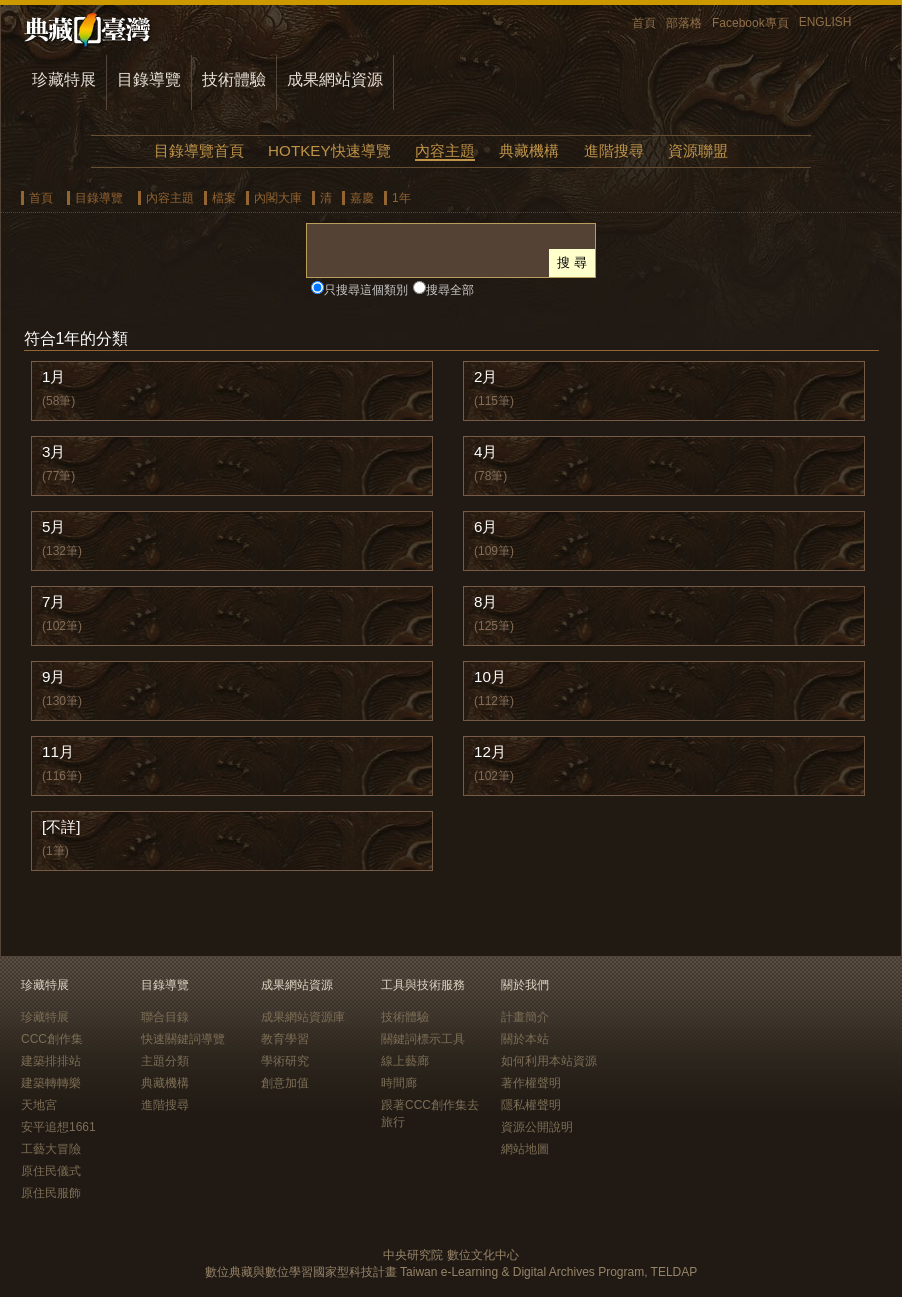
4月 (485, 451)
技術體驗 (234, 79)
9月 (53, 676)
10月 (490, 676)
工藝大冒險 (51, 1149)
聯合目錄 (165, 1017)
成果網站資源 (335, 79)
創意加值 (285, 1083)
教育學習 (285, 1039)
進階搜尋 (614, 150)
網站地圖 (525, 1149)
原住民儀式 (51, 1171)
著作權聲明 (531, 1083)
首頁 (644, 23)
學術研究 (285, 1061)
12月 (490, 751)
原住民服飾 (51, 1193)
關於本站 (525, 1039)
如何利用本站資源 (549, 1061)
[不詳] (61, 826)
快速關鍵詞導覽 (183, 1039)
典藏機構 (529, 150)
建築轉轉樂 (51, 1083)
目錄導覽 (149, 79)
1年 (401, 198)
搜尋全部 (450, 290)
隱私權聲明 (531, 1105)
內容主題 (445, 150)
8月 (485, 601)
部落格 (684, 23)
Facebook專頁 (750, 23)
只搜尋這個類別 (366, 290)
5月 (53, 526)
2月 (485, 376)
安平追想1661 (58, 1127)
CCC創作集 (52, 1039)
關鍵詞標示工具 (423, 1039)
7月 (53, 601)
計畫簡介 (525, 1017)
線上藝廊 (405, 1061)
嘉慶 (362, 198)
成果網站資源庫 (303, 1017)
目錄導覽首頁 (199, 150)
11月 (58, 751)
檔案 (224, 198)
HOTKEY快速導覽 (329, 150)
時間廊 (399, 1083)
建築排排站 (51, 1061)
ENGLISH (825, 22)
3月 (53, 451)
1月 (53, 376)
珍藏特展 (64, 79)
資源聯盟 (698, 150)
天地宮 (39, 1105)
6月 (485, 526)
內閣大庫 (278, 198)
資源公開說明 (537, 1127)
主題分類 (165, 1061)
